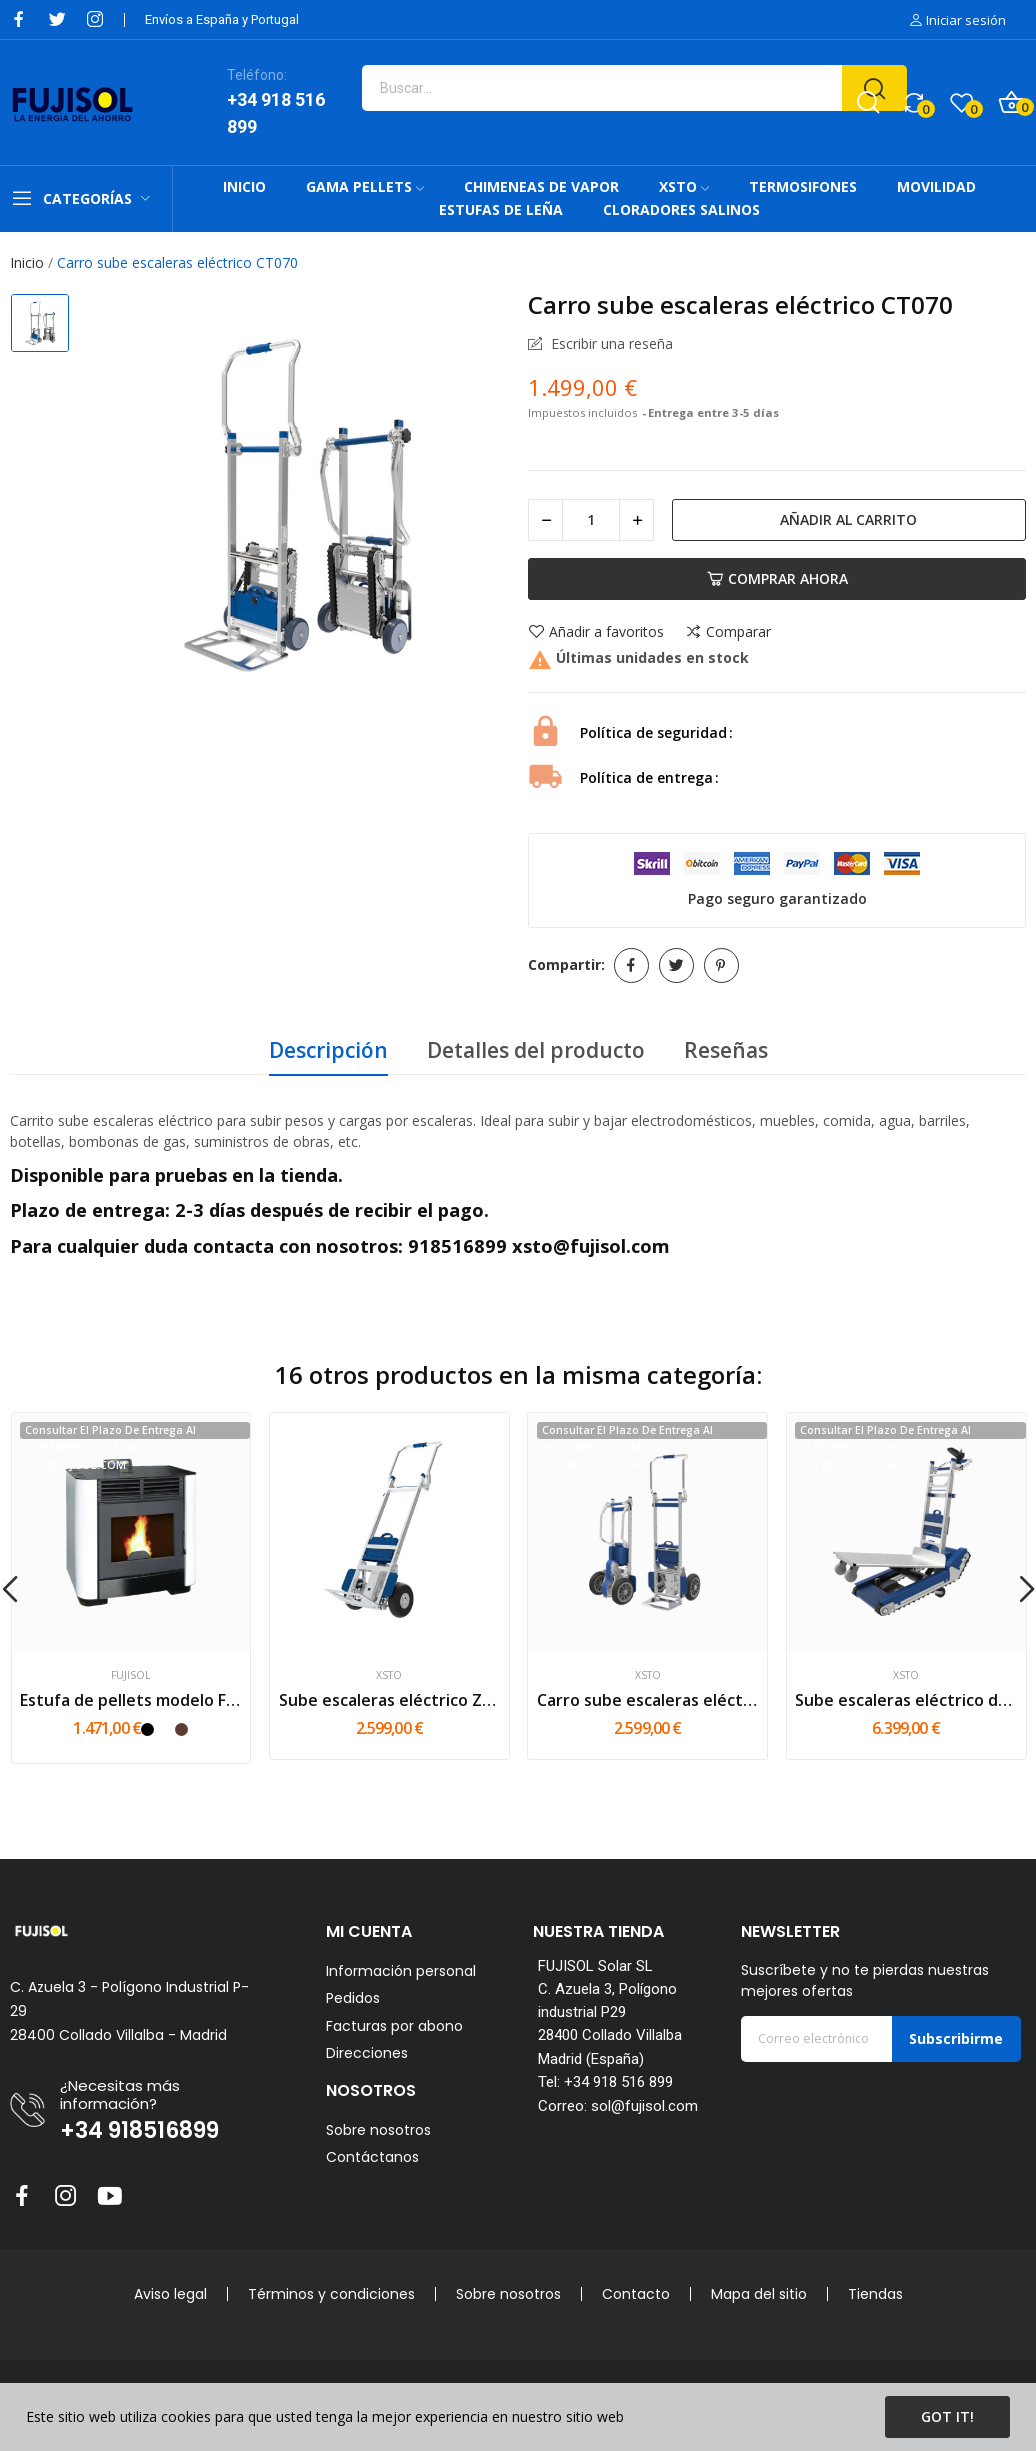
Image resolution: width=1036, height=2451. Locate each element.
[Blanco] (164, 1729)
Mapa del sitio (759, 2294)
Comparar (728, 632)
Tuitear (676, 965)
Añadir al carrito (848, 519)
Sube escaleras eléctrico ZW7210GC (389, 1700)
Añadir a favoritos (596, 632)
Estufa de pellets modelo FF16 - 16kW (130, 1700)
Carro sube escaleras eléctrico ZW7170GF (647, 1700)
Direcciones (367, 2053)
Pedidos (353, 1998)
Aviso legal (170, 2294)
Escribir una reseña (610, 344)
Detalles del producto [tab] (536, 1050)
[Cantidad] (591, 520)
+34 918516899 (139, 2131)
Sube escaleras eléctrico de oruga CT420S (905, 1700)
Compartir (631, 965)
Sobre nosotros (378, 2130)
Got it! (947, 2416)
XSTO (389, 1675)
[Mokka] (181, 1729)
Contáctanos (372, 2157)
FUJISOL (131, 1675)
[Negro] (147, 1729)
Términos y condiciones (331, 2294)
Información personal (401, 1971)
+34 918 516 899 (276, 113)
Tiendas (875, 2294)
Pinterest (721, 965)
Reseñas (726, 1050)
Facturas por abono (394, 2026)
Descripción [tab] (328, 1050)
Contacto (636, 2294)
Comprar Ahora (777, 578)
